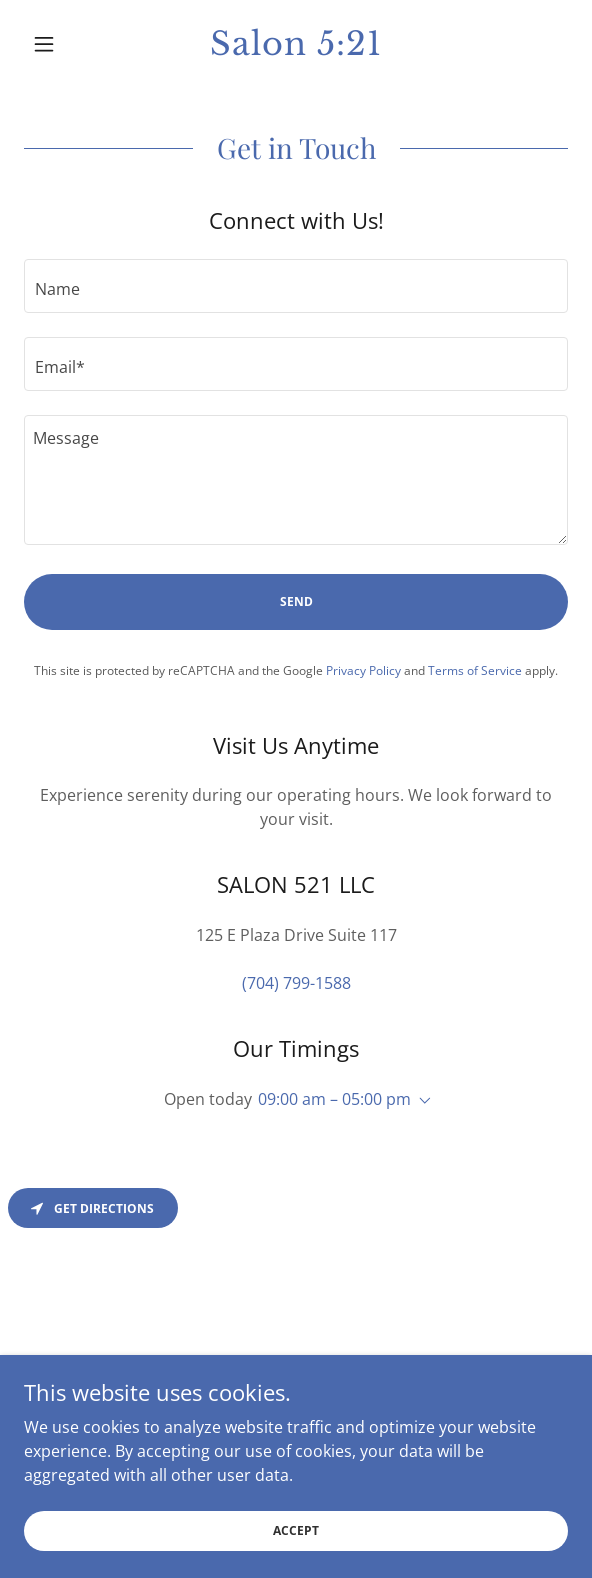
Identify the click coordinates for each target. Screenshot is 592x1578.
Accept (296, 1530)
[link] (296, 44)
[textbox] (296, 286)
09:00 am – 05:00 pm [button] (334, 1099)
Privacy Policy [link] (363, 670)
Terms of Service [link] (475, 670)
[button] (65, 44)
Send (296, 601)
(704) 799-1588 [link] (296, 983)
